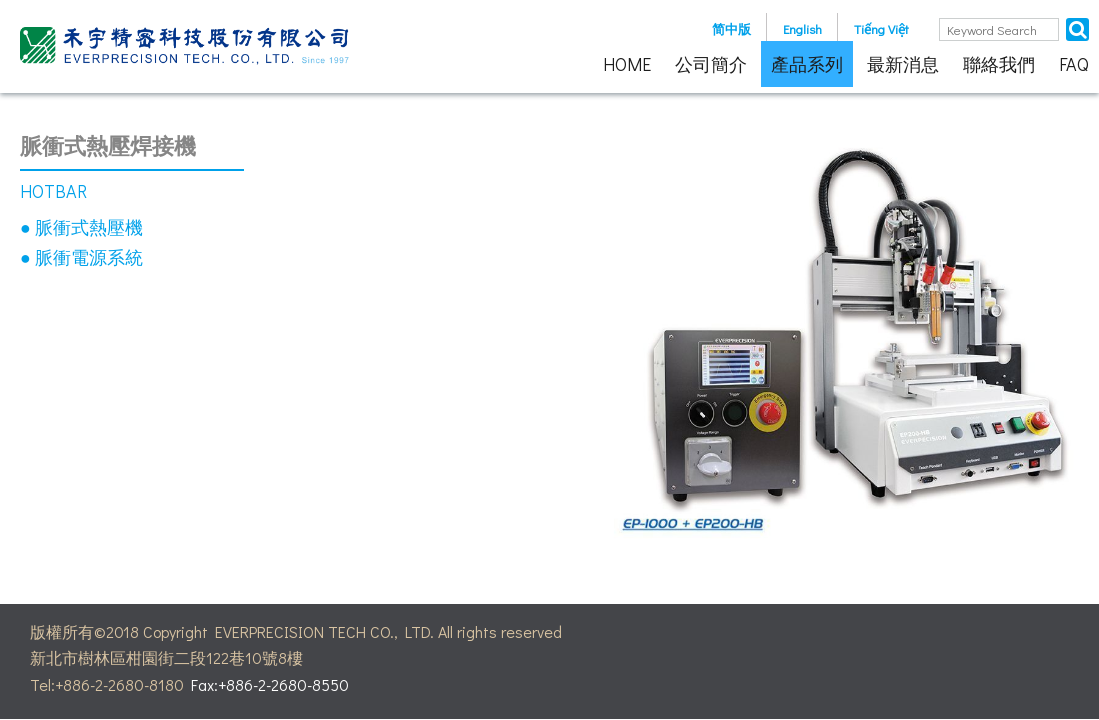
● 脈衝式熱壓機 (81, 227)
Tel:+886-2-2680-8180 (107, 684)
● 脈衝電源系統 (81, 257)
